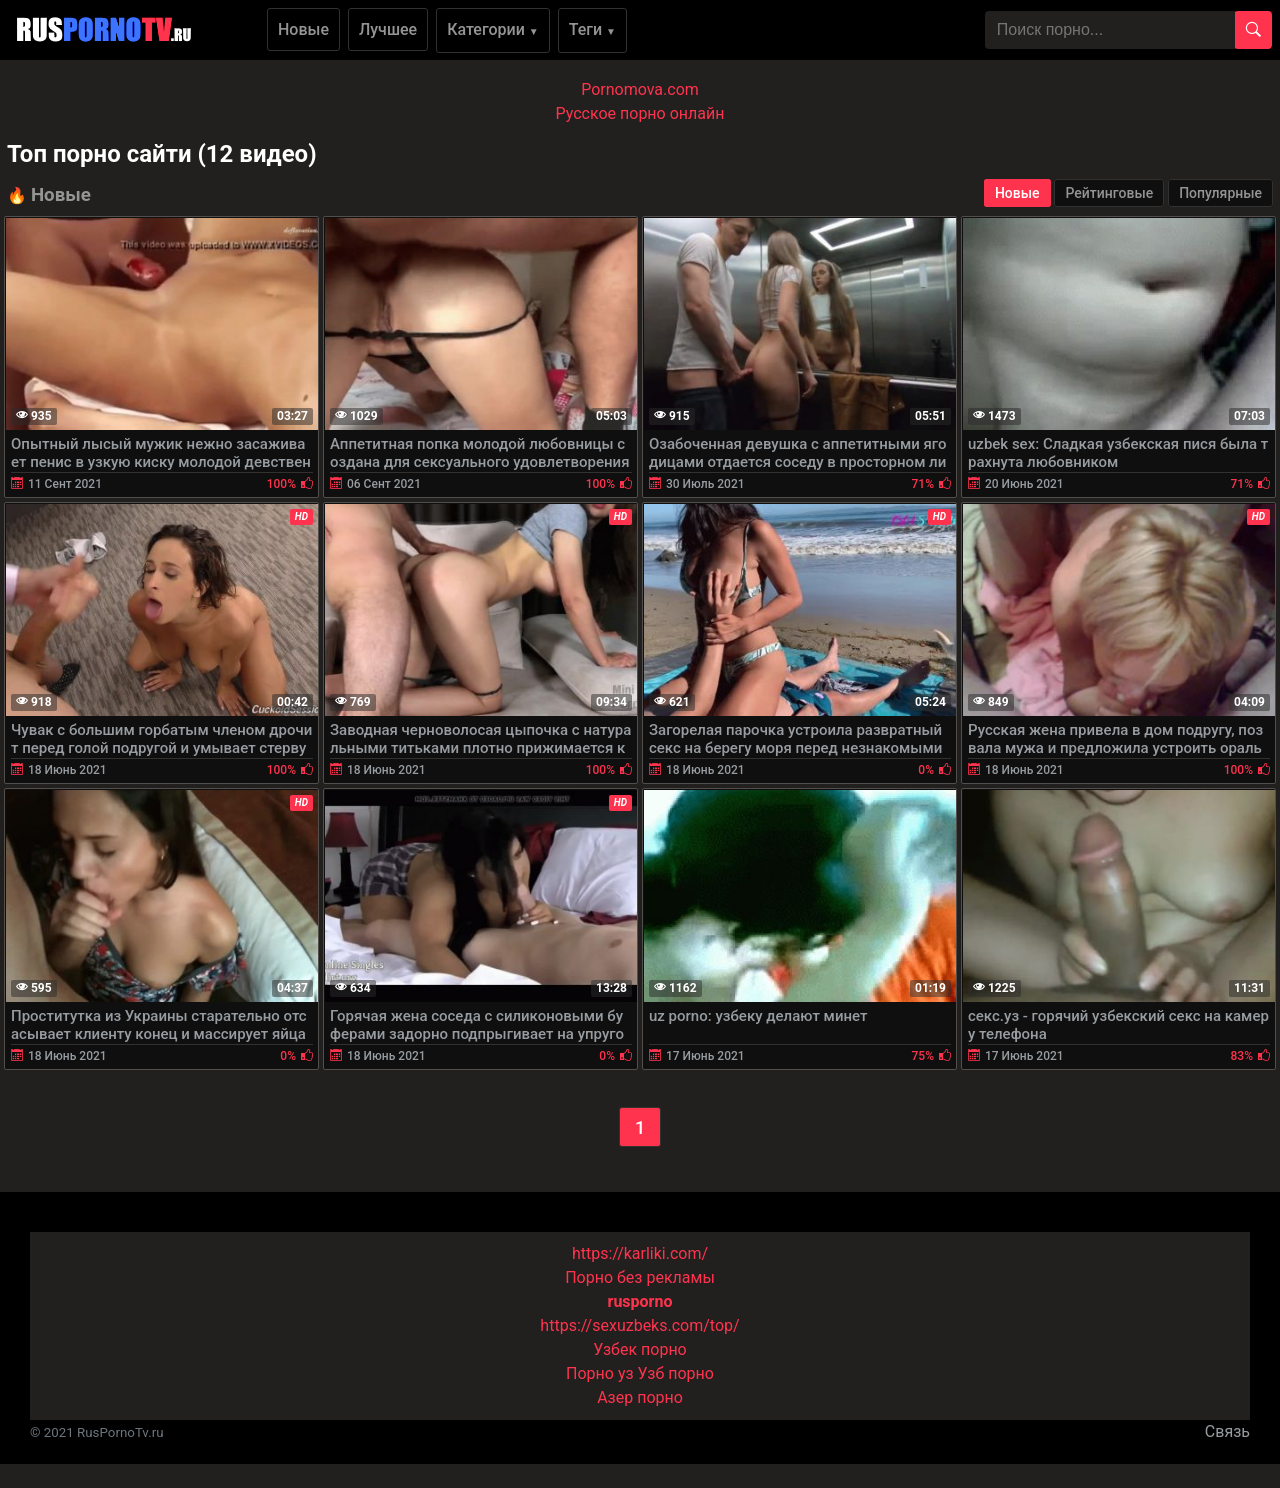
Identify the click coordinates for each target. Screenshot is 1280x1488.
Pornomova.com (640, 89)
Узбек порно (640, 1349)
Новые (303, 29)
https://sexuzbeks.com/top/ (639, 1325)
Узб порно (676, 1373)
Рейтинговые (1109, 193)
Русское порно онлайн (640, 113)
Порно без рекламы (640, 1277)
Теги (592, 29)
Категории (493, 29)
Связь (1227, 1431)
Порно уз (600, 1373)
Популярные (1220, 193)
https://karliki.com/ (640, 1253)
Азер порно (640, 1397)
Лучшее (388, 29)
